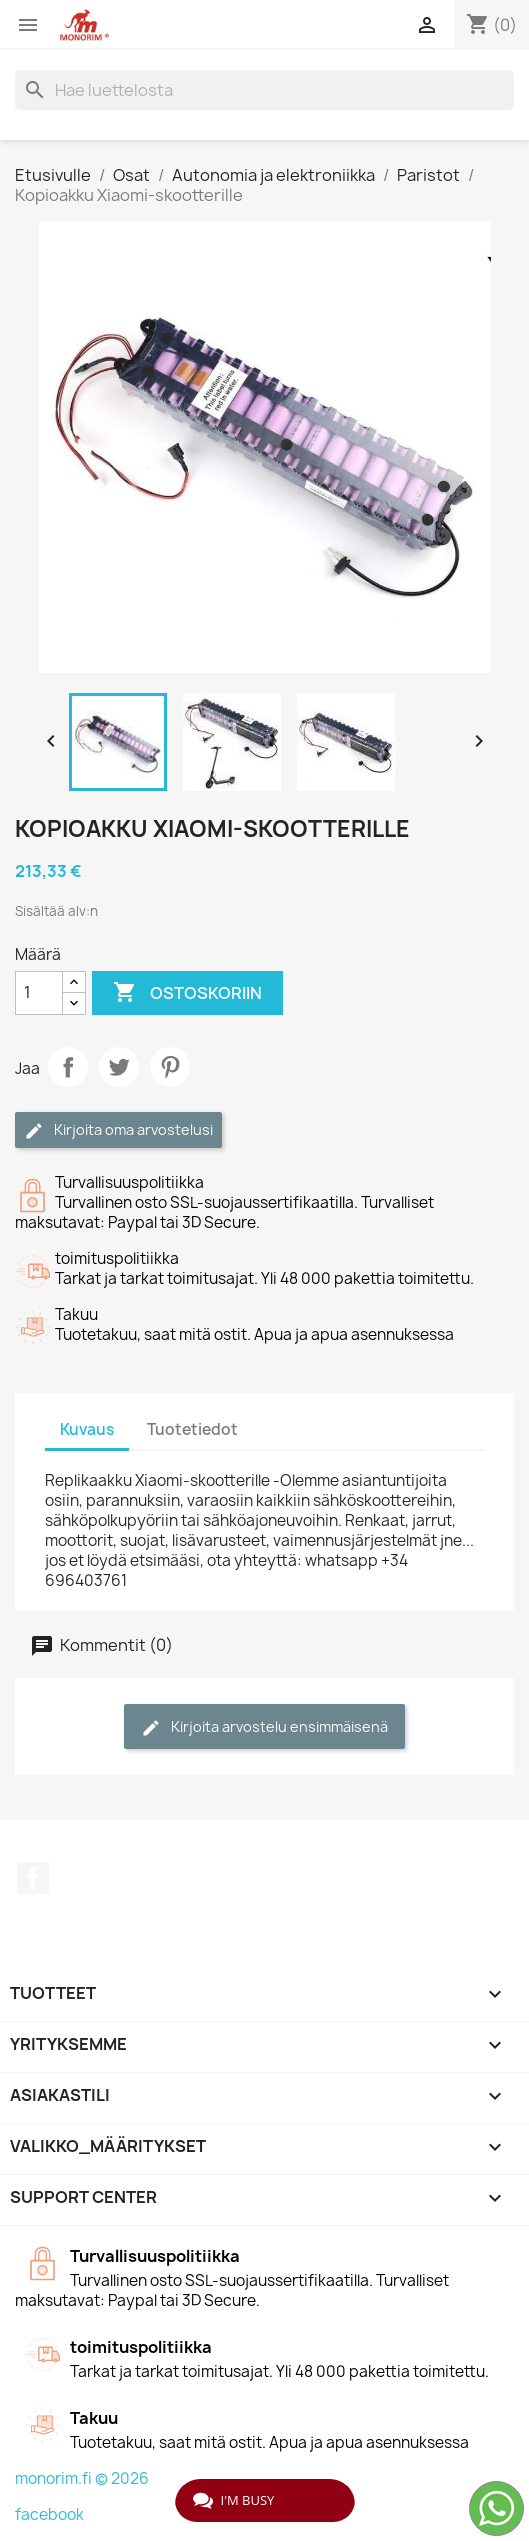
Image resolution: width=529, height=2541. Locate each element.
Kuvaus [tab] (87, 1429)
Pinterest (170, 1067)
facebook (49, 2514)
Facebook (33, 1878)
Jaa (68, 1067)
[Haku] (264, 90)
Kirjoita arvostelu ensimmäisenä (264, 1727)
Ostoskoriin (187, 993)
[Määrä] (39, 993)
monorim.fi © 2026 (82, 2478)
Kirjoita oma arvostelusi (118, 1130)
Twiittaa (119, 1067)
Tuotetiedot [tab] (192, 1429)
